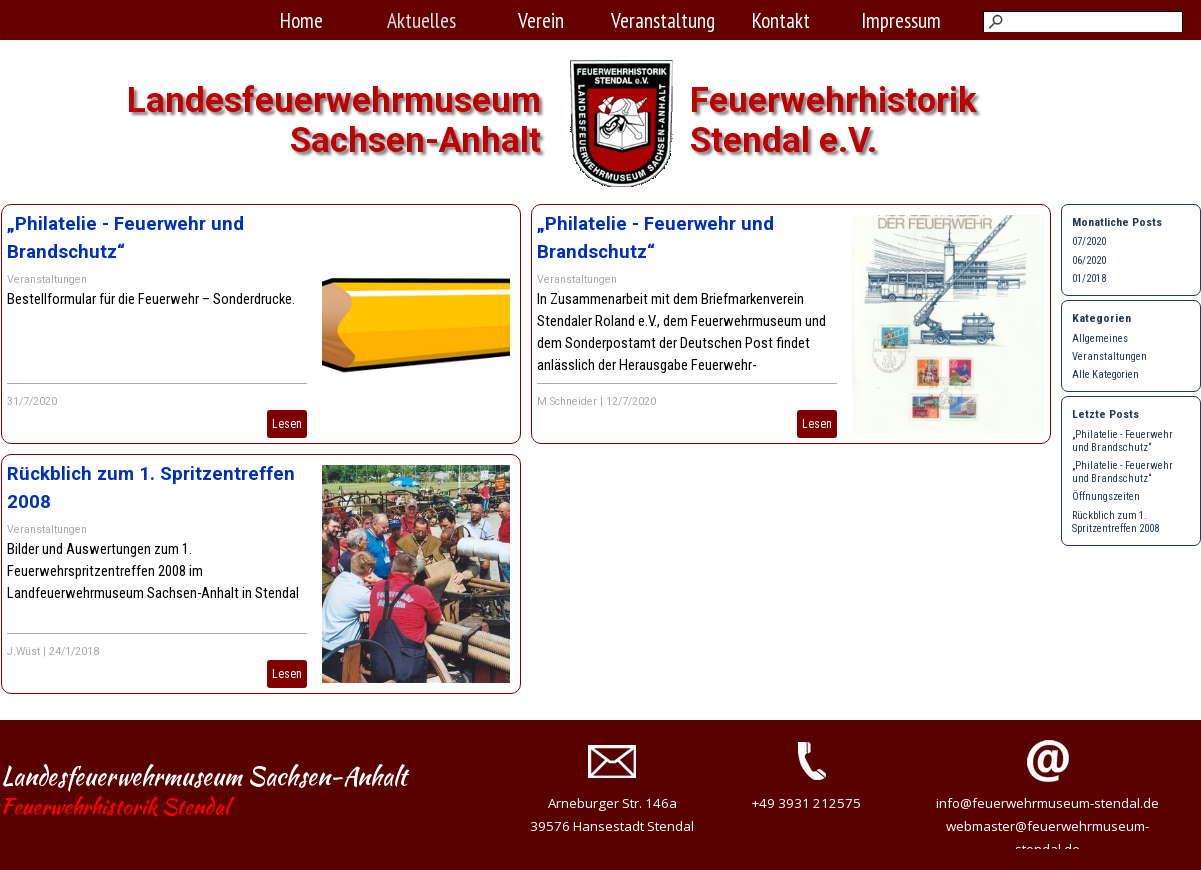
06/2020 (1089, 260)
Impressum (901, 20)
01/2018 (1089, 278)
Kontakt (781, 20)
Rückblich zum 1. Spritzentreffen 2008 (1115, 522)
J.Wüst (23, 651)
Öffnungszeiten (1106, 496)
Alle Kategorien (1105, 374)
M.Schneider (567, 401)
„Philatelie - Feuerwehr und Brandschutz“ (1122, 441)
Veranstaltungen (47, 279)
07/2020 (1089, 241)
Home (301, 20)
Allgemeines (1100, 338)
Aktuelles (421, 20)
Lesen (287, 424)
